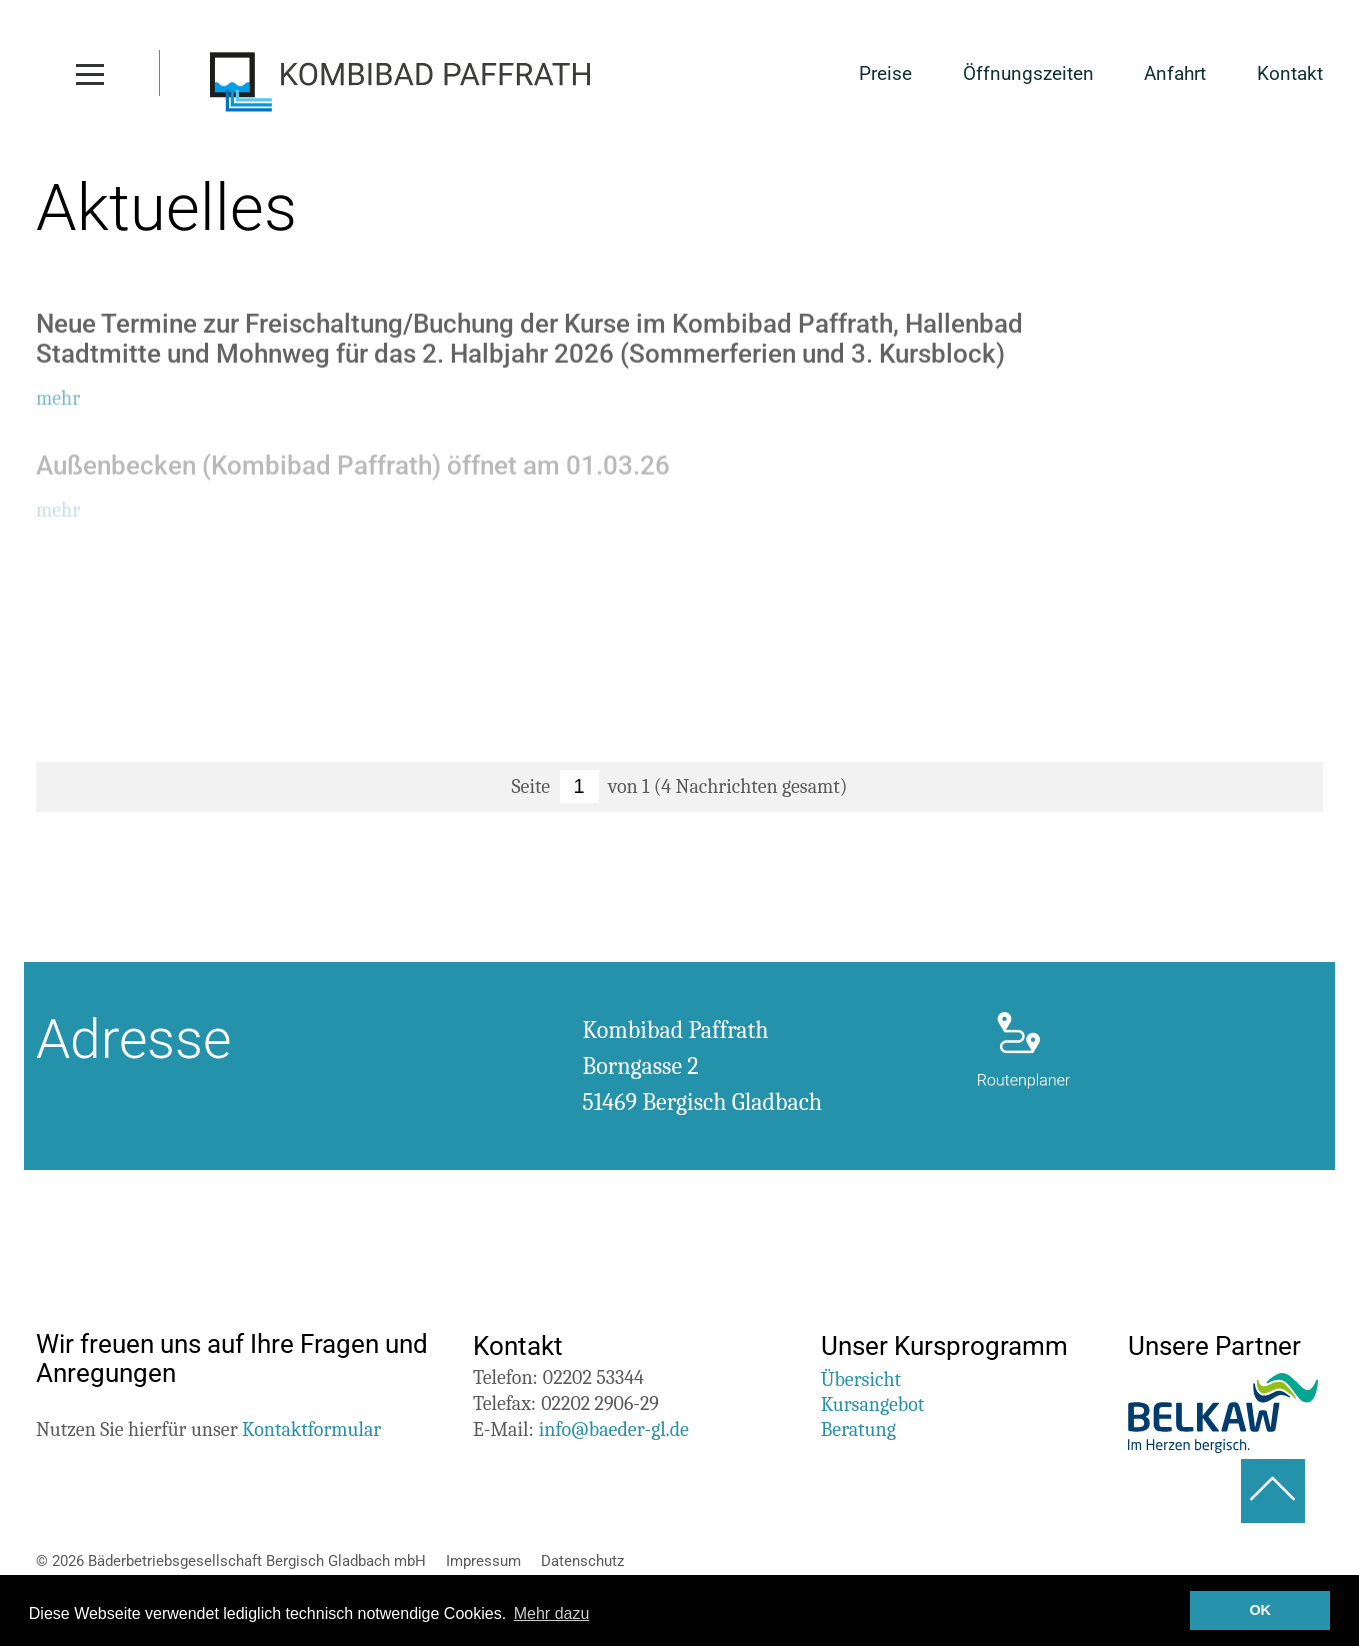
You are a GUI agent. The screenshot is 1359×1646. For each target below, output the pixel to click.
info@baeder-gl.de (614, 1429)
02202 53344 (593, 1377)
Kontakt (1290, 74)
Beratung (858, 1429)
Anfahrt (1175, 74)
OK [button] (1260, 1610)
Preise (885, 74)
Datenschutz (582, 1561)
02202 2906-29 (600, 1403)
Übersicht (861, 1379)
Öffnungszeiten (1028, 74)
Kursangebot (873, 1404)
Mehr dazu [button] (552, 1613)
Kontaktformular (311, 1429)
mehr (58, 401)
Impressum (483, 1561)
